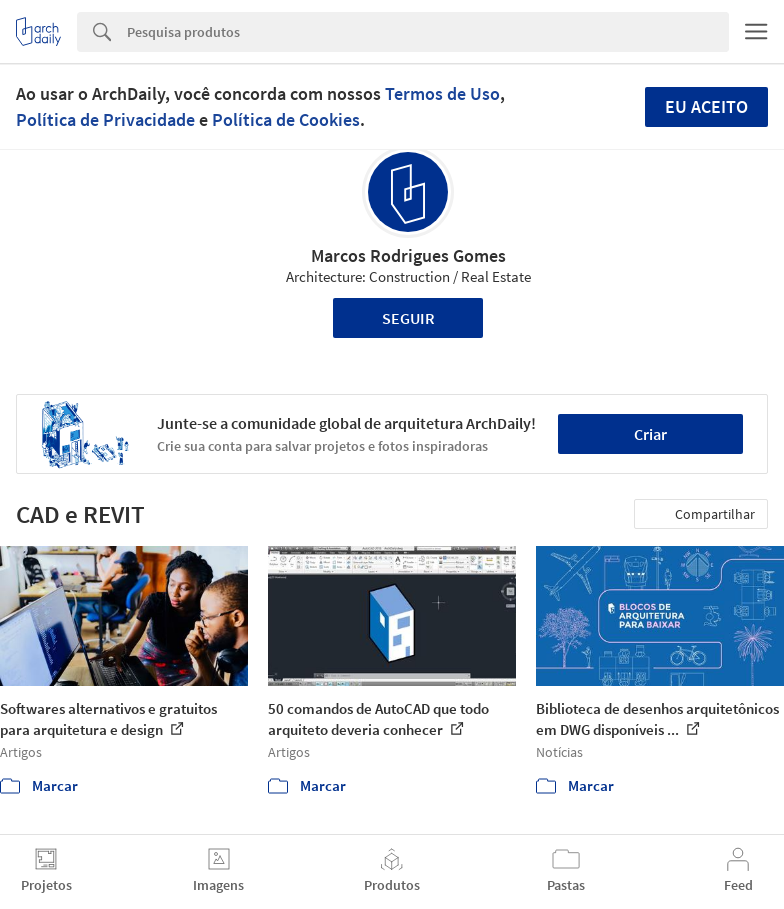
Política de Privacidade (105, 119)
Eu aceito (706, 106)
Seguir (408, 318)
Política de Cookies (286, 119)
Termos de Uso (442, 93)
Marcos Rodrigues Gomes (408, 255)
